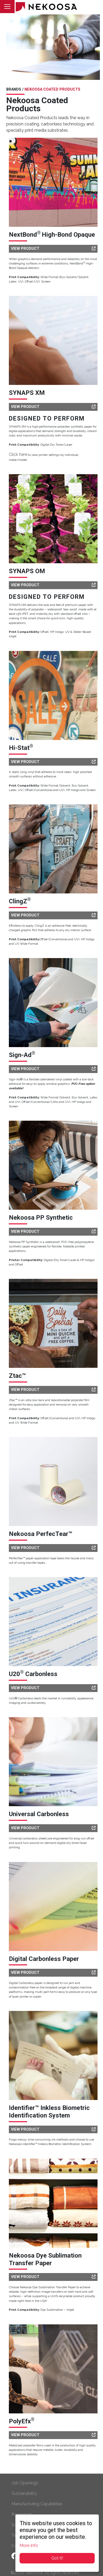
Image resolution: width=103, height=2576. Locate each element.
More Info (29, 2545)
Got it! (57, 2558)
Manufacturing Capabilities (37, 2503)
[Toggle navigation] (7, 6)
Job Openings (24, 2482)
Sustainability (24, 2493)
